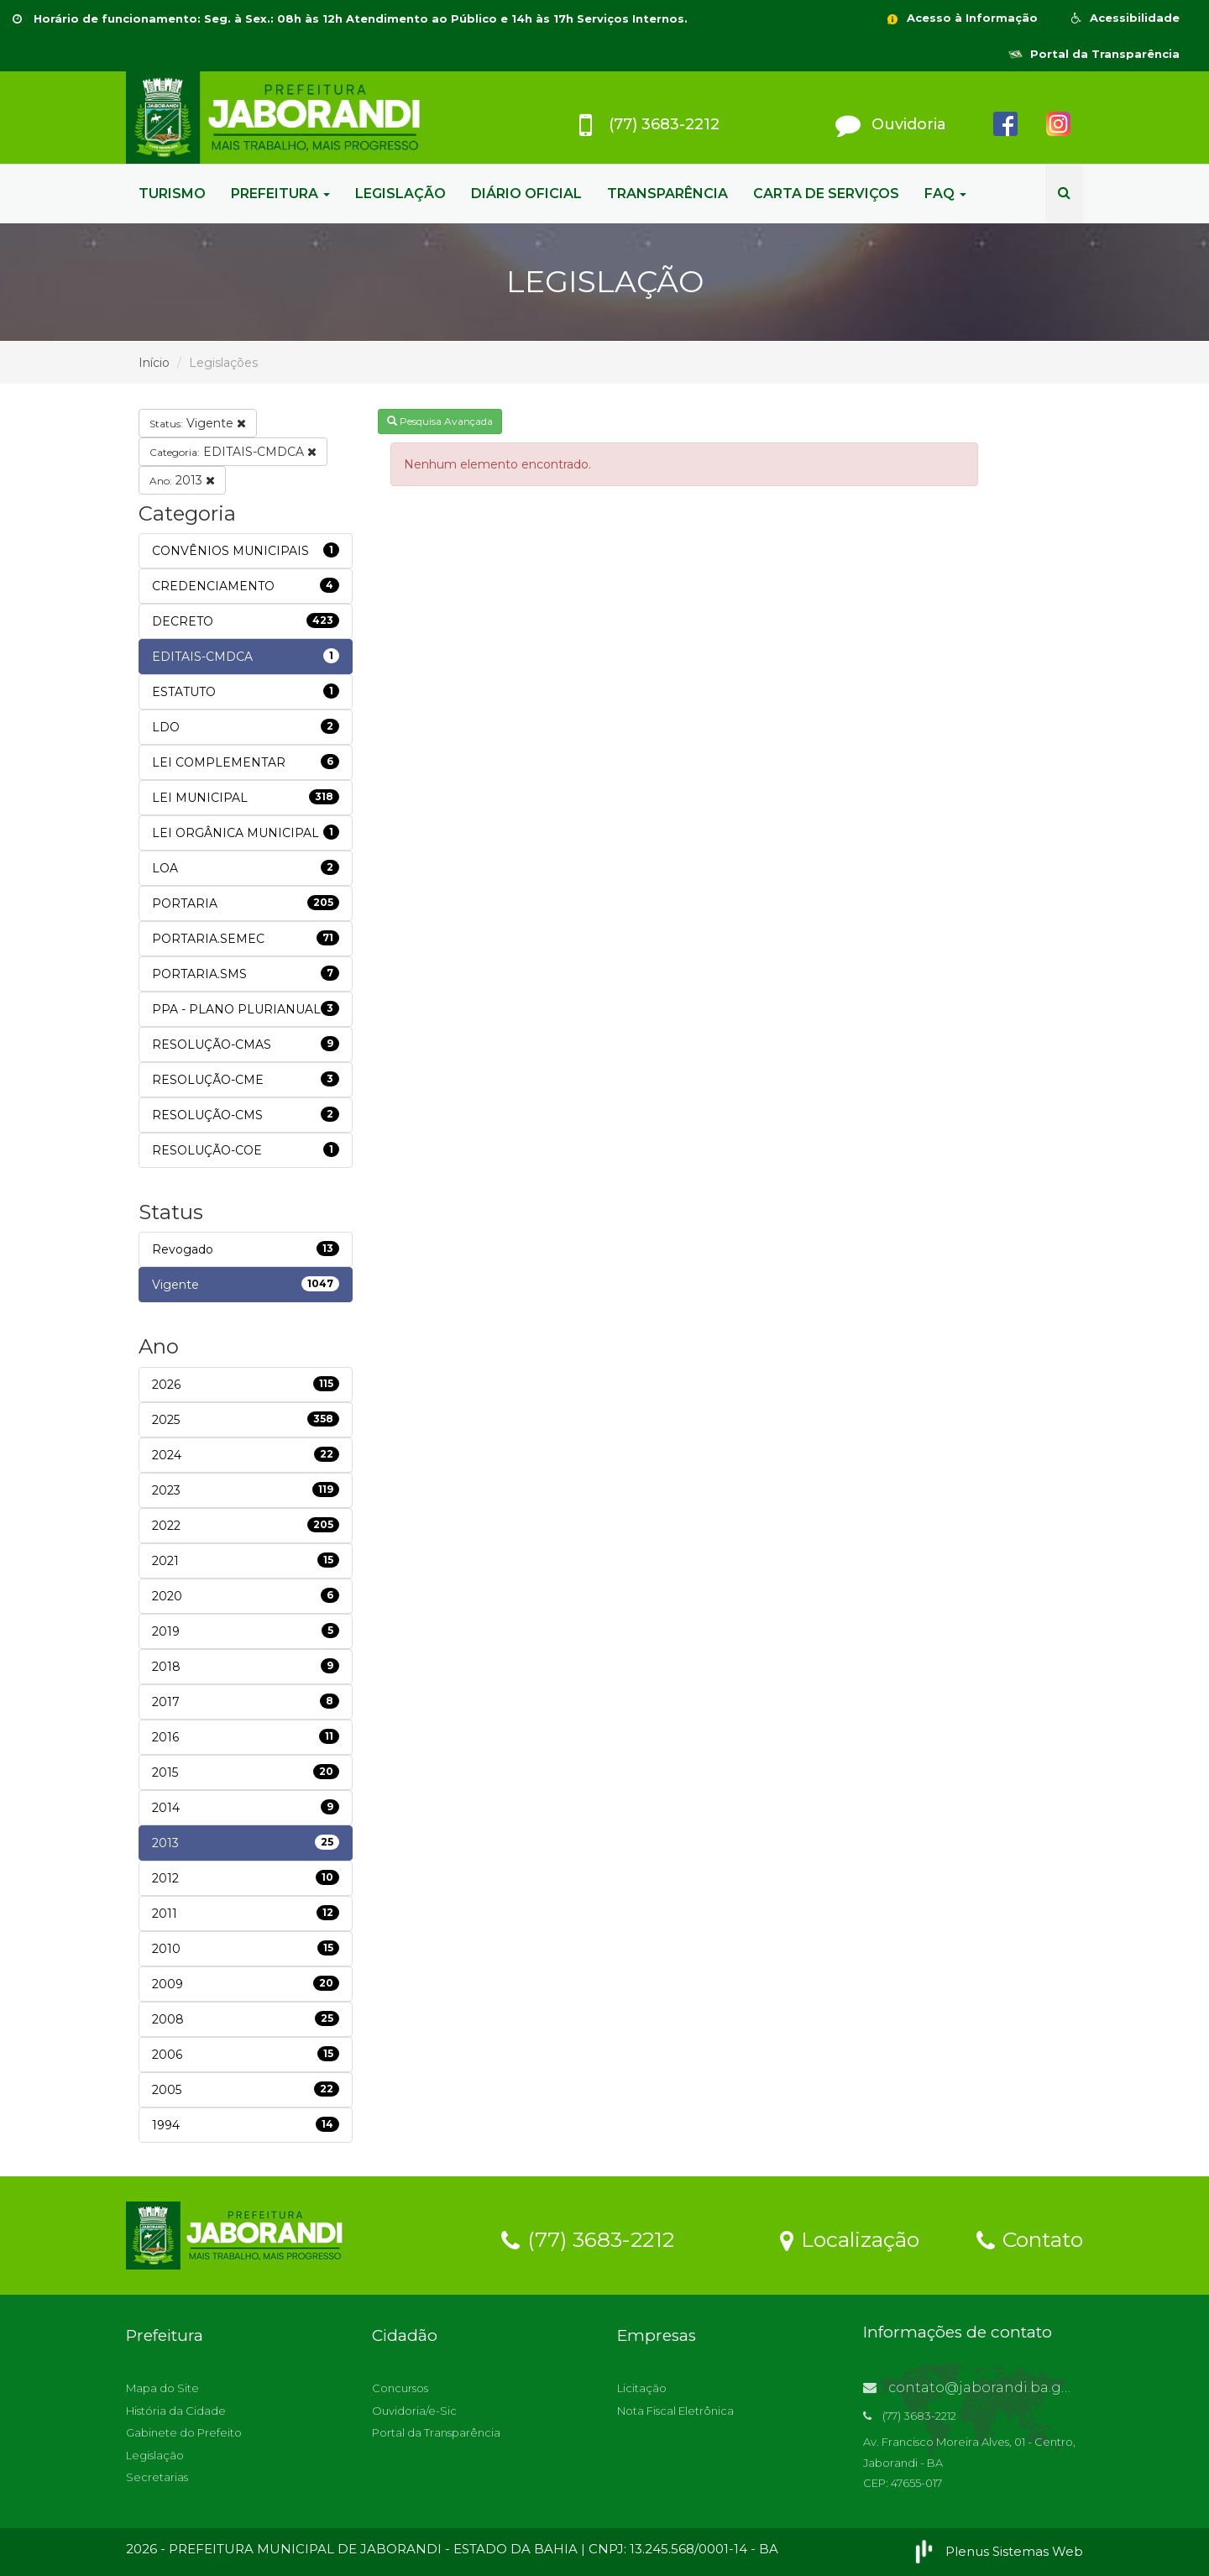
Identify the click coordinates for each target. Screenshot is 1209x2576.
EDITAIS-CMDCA (233, 451)
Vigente (197, 423)
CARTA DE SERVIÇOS (826, 194)
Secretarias (157, 2477)
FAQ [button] (945, 194)
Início (154, 362)
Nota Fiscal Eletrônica (675, 2410)
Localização (849, 2238)
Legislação (155, 2455)
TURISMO (172, 194)
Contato (1029, 2238)
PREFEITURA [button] (280, 194)
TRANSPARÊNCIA (667, 194)
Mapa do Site (162, 2388)
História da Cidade (176, 2410)
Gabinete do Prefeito (184, 2432)
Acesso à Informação (961, 17)
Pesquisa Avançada (440, 421)
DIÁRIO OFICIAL (526, 194)
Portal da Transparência (1094, 53)
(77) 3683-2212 (587, 2238)
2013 (182, 480)
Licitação (642, 2388)
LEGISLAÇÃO (400, 194)
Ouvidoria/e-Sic (414, 2410)
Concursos (400, 2388)
